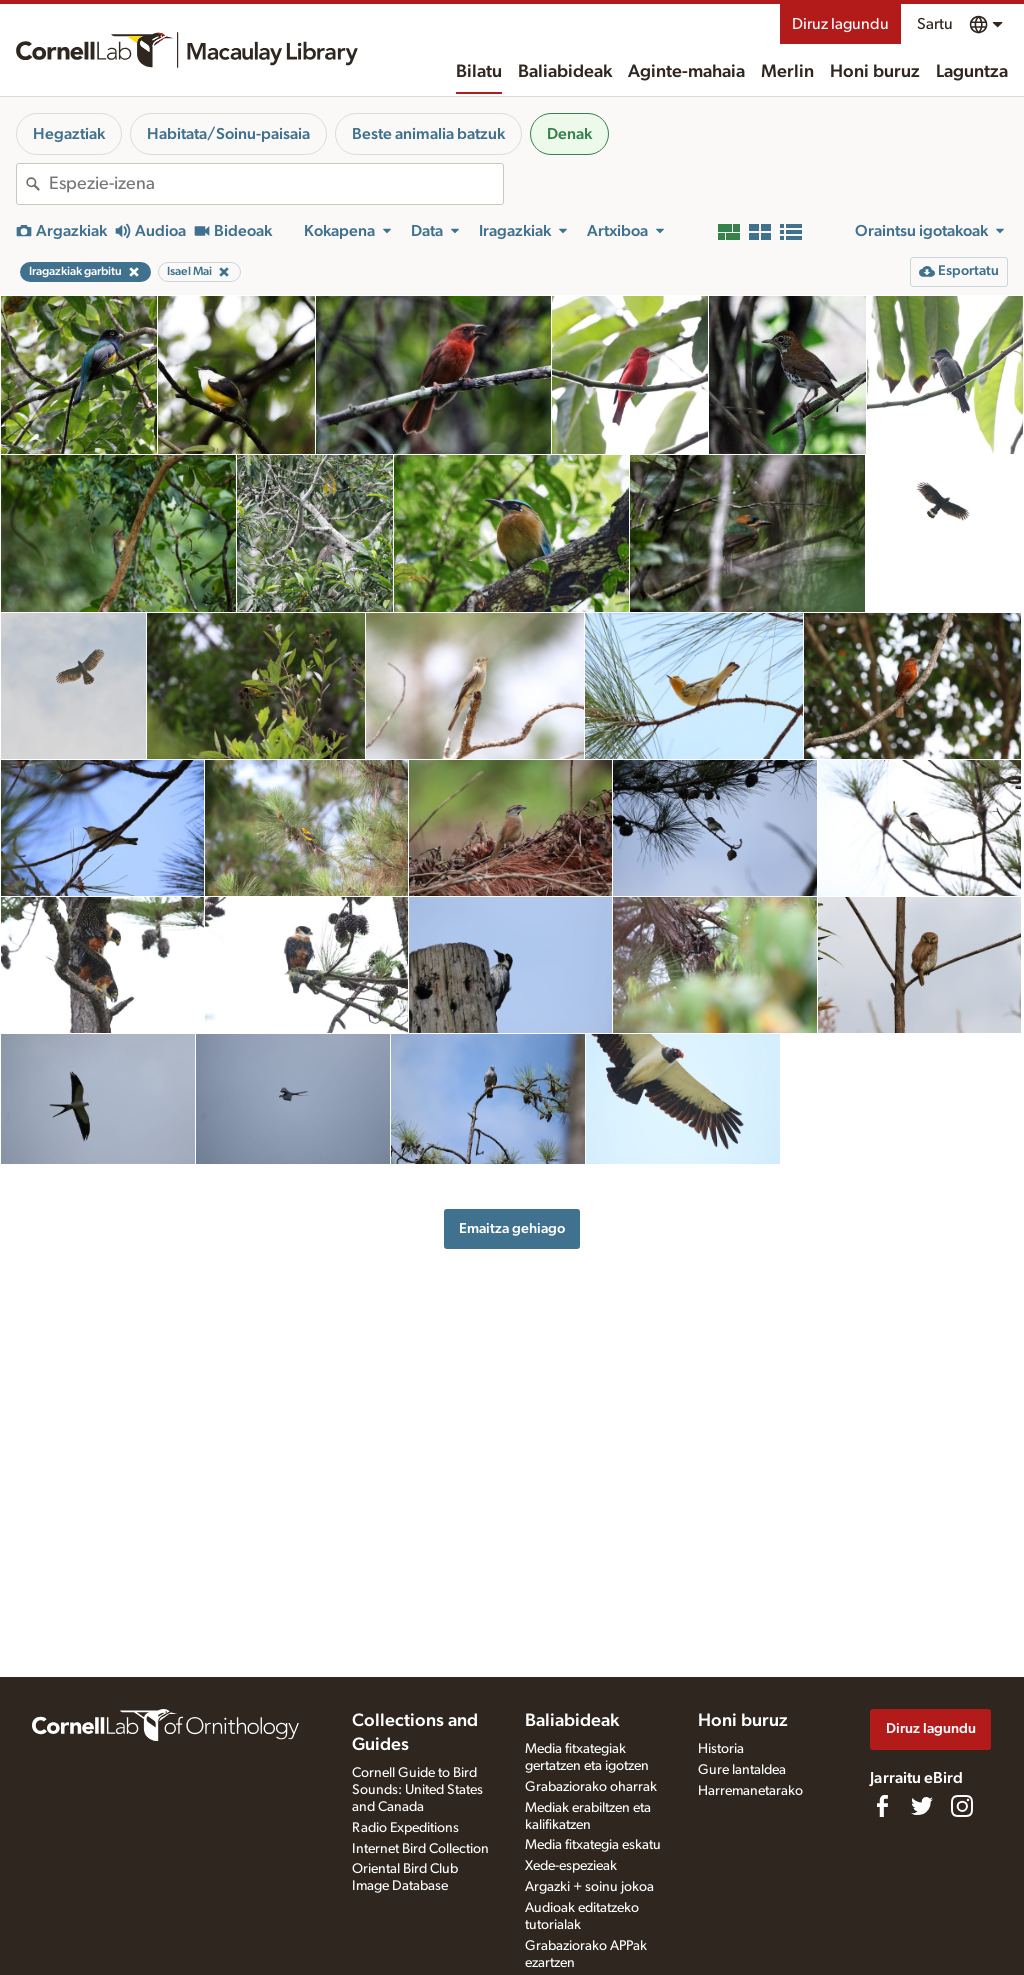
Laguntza (972, 72)
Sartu (935, 24)
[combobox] (276, 184)
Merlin (787, 72)
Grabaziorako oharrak (591, 1787)
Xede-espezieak (571, 1866)
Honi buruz (875, 72)
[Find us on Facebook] (882, 1806)
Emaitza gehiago (512, 1228)
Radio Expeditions (405, 1828)
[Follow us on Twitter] (922, 1806)
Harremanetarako (750, 1791)
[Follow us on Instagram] (962, 1806)
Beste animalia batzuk (428, 134)
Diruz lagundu (840, 24)
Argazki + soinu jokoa (589, 1887)
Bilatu (479, 72)
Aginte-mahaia (686, 72)
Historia (721, 1749)
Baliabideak (565, 72)
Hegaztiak (69, 134)
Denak (569, 134)
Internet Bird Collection (420, 1849)
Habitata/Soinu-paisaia (228, 134)
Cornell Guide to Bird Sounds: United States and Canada (417, 1790)
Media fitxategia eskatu (593, 1845)
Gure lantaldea (742, 1770)
